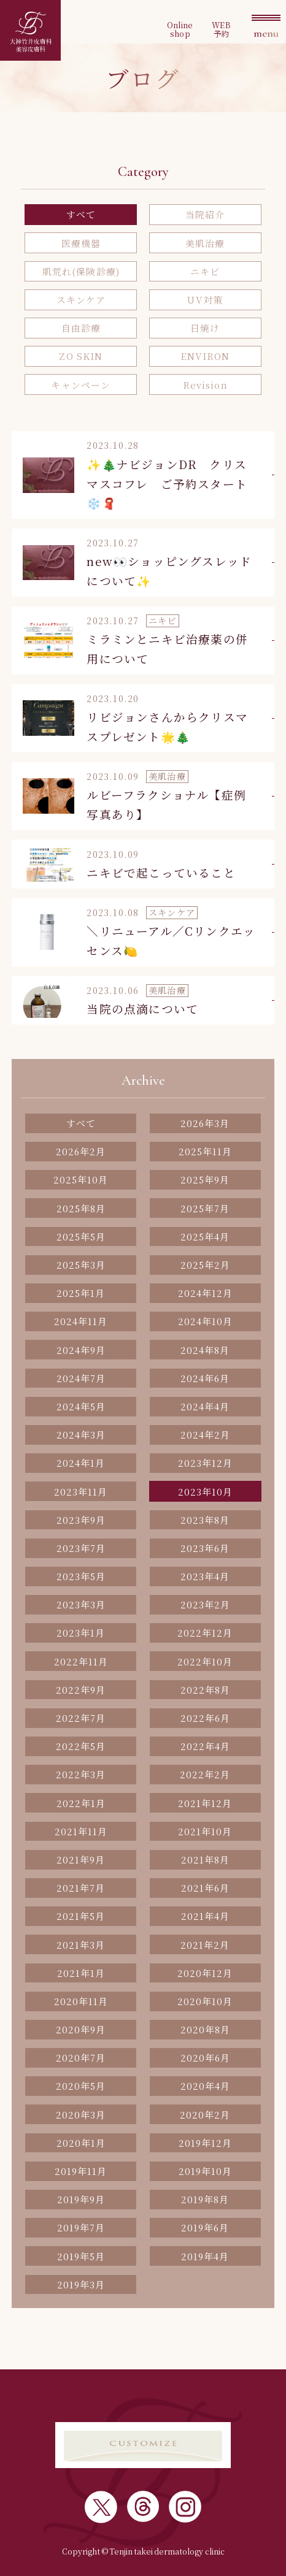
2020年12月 (205, 1972)
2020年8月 (205, 2029)
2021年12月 (205, 1803)
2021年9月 (80, 1859)
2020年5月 (81, 2085)
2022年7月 (81, 1717)
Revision (205, 384)
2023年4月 (205, 1576)
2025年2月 (205, 1264)
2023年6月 (205, 1548)
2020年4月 (205, 2085)
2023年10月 (205, 1491)
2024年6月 (205, 1378)
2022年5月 (81, 1746)
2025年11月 (205, 1151)
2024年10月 (205, 1321)
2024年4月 (205, 1406)
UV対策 (205, 299)
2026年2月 (81, 1151)
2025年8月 (81, 1208)
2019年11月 (81, 2171)
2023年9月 (81, 1519)
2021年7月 (80, 1887)
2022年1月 (81, 1803)
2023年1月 (80, 1632)
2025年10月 (80, 1179)
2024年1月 (80, 1462)
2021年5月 (80, 1915)
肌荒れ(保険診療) (81, 271)
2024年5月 (81, 1406)
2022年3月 (81, 1774)
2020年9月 (81, 2029)
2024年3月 (81, 1434)
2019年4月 (205, 2256)
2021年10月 (205, 1831)
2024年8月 (205, 1349)
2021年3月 (80, 1944)
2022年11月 (81, 1661)
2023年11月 (80, 1491)
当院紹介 (205, 214)
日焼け (205, 327)
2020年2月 (205, 2114)
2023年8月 (205, 1519)
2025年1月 (80, 1292)
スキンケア (81, 299)
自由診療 (81, 327)
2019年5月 (81, 2256)
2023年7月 (81, 1548)
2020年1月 (81, 2142)
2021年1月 (81, 1972)
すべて (81, 214)
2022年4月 (205, 1746)
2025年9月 (205, 1179)
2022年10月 (205, 1661)
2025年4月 (205, 1236)
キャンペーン (80, 384)
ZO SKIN (80, 356)
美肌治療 (205, 243)
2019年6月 (205, 2227)
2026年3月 (205, 1123)
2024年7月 (81, 1378)
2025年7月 (205, 1208)
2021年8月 (205, 1859)
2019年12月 (205, 2142)
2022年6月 (205, 1717)
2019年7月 (81, 2227)
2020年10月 (205, 2001)
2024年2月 (205, 1434)
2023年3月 (81, 1604)
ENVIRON (205, 356)
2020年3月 (81, 2114)
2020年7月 (81, 2057)
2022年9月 (81, 1689)
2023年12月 (205, 1462)
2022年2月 (205, 1774)
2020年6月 (205, 2057)
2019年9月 (81, 2199)
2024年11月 (80, 1321)
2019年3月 (81, 2284)
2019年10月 (205, 2171)
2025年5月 (81, 1236)
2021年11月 (81, 1831)
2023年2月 (205, 1604)
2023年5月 (81, 1576)
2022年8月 (205, 1689)
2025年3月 (81, 1264)
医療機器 (81, 243)
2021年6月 (205, 1887)
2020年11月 (81, 2001)
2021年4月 (205, 1915)
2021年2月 (205, 1944)
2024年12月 (205, 1292)
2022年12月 (205, 1632)
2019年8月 (205, 2199)
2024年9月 (81, 1349)
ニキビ (205, 271)
